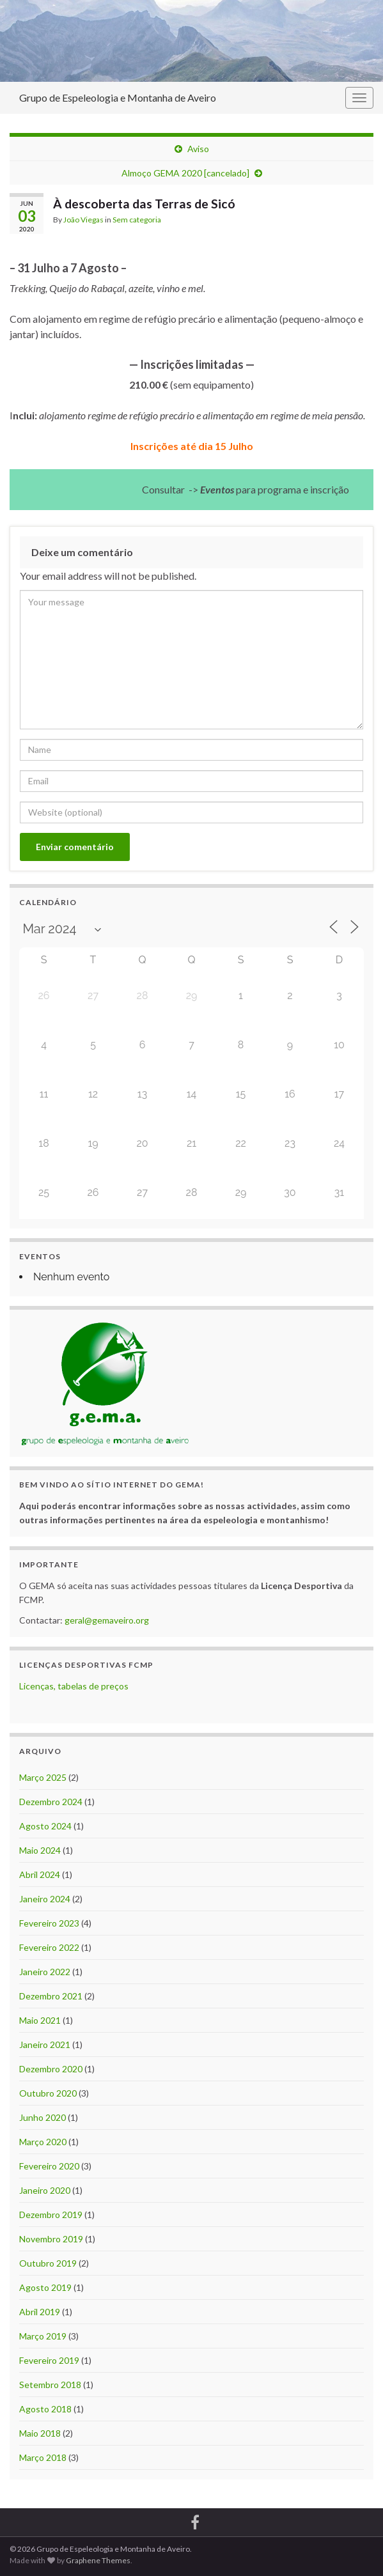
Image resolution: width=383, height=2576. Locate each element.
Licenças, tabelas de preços (74, 1685)
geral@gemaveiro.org (107, 1620)
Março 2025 (42, 1777)
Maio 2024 (40, 1850)
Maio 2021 (40, 2020)
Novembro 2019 (51, 2238)
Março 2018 (42, 2457)
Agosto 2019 (45, 2287)
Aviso (198, 148)
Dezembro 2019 (50, 2214)
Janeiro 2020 (44, 2190)
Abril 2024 (39, 1874)
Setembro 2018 (50, 2384)
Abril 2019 (39, 2311)
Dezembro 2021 (50, 1995)
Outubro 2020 (48, 2093)
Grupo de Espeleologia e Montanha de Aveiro (117, 97)
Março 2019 (42, 2336)
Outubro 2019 (48, 2263)
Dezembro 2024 (50, 1801)
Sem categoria (137, 219)
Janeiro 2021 (44, 2044)
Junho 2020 (42, 2117)
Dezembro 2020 (50, 2068)
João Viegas (83, 219)
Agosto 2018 (45, 2408)
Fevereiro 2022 (49, 1947)
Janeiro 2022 (44, 1971)
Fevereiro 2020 (49, 2166)
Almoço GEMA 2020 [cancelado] (185, 172)
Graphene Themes (98, 2560)
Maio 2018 (40, 2433)
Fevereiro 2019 (49, 2360)
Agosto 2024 (45, 1825)
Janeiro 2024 (44, 1898)
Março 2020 (42, 2141)
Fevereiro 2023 (49, 1923)
